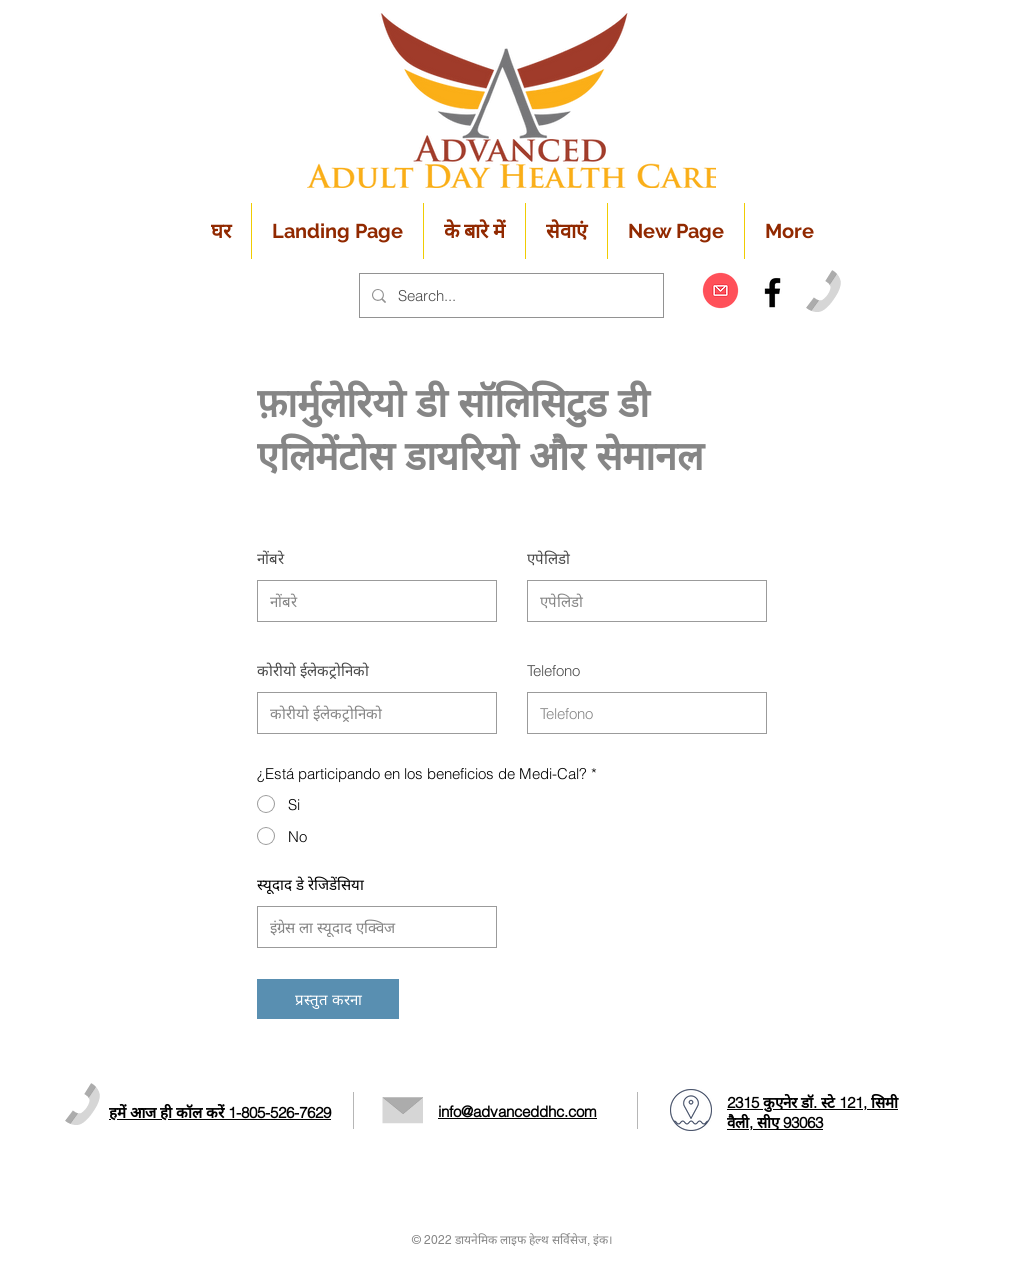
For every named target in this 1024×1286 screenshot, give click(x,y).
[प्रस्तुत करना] (328, 999)
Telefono (553, 670)
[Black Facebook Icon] (772, 292)
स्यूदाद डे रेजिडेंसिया (310, 884)
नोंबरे (270, 558)
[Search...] (509, 295)
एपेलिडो (548, 558)
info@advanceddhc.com (517, 1111)
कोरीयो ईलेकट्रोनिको (313, 670)
